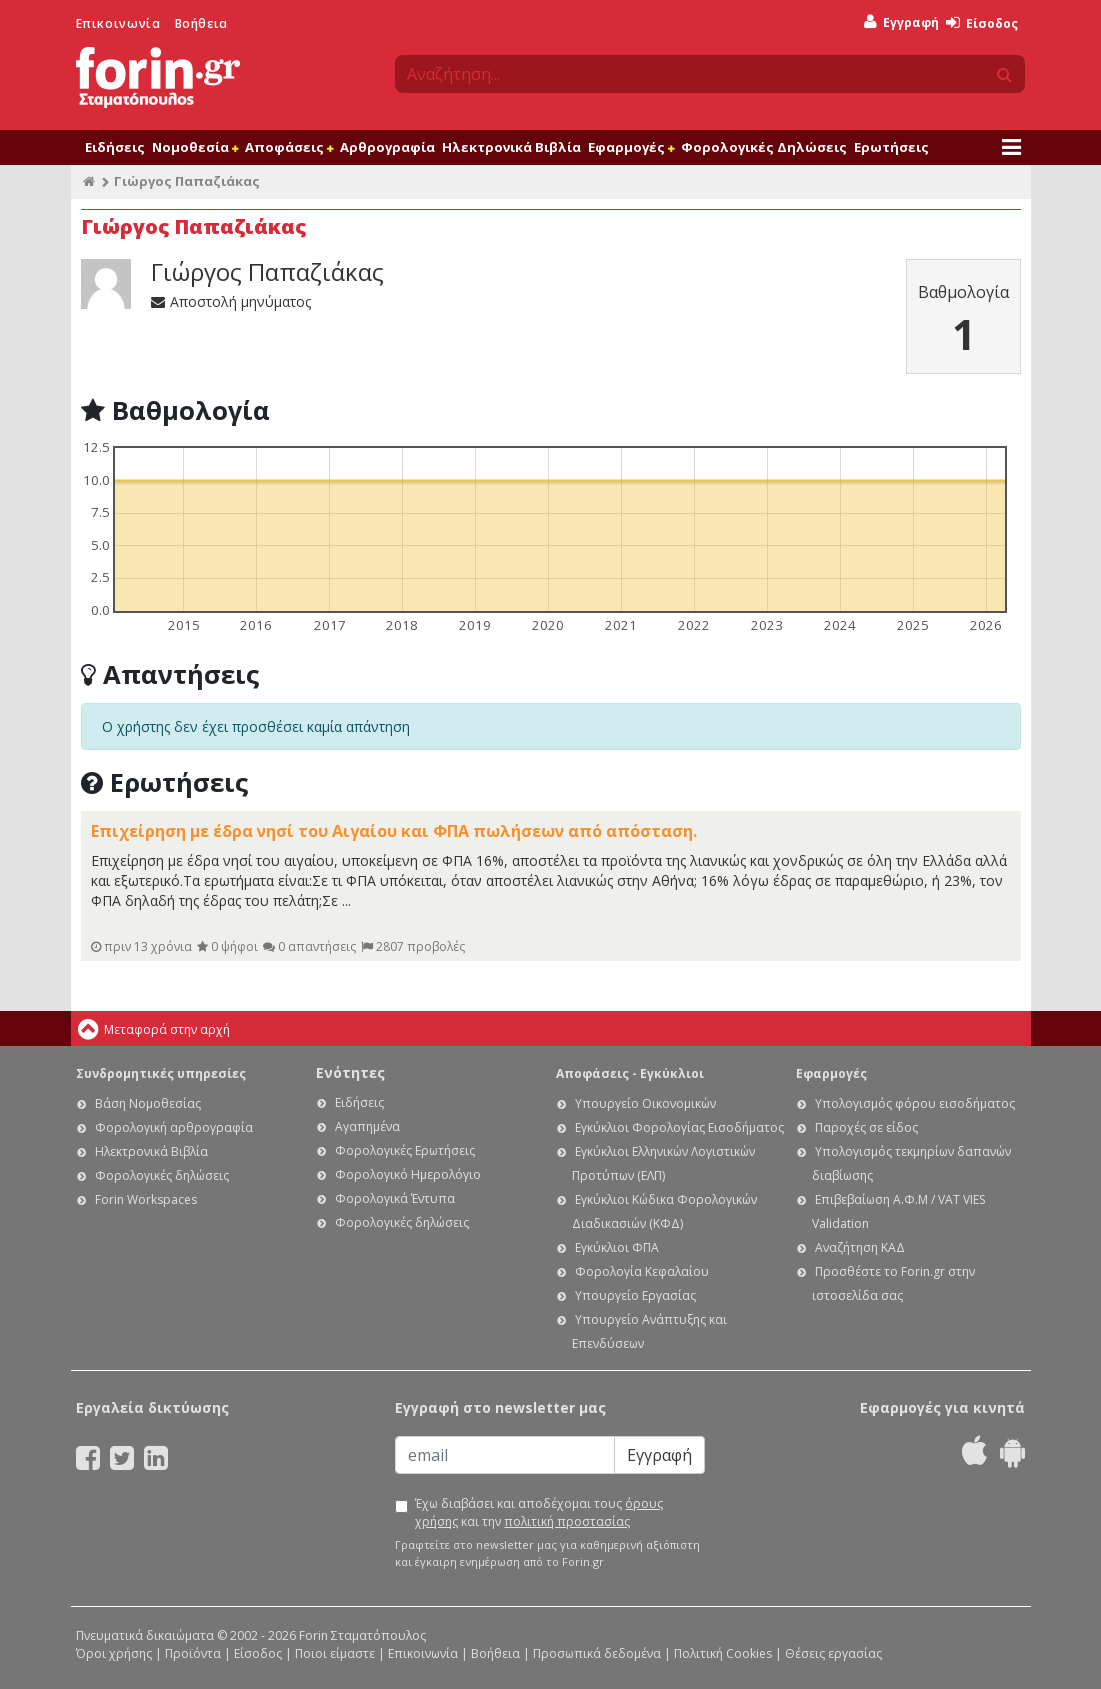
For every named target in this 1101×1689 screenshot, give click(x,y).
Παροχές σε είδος (866, 1127)
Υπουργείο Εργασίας (635, 1295)
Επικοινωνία (118, 23)
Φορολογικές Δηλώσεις (764, 147)
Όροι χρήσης (114, 1653)
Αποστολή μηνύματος (231, 301)
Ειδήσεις (115, 147)
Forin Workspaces (146, 1199)
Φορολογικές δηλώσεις (162, 1175)
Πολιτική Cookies (723, 1653)
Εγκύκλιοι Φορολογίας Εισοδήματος (679, 1127)
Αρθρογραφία (387, 147)
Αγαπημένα (367, 1126)
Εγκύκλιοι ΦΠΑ (617, 1247)
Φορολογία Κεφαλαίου (642, 1271)
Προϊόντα (193, 1653)
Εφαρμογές (631, 147)
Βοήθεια (201, 23)
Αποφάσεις (289, 147)
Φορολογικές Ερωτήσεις (405, 1150)
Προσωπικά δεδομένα (597, 1653)
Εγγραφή (901, 22)
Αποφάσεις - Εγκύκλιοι (630, 1073)
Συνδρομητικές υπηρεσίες (161, 1073)
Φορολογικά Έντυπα (395, 1198)
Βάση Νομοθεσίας (148, 1103)
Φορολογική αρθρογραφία (174, 1127)
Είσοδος (982, 23)
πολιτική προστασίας (567, 1521)
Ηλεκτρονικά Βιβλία (511, 147)
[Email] (505, 1455)
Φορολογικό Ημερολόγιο (408, 1174)
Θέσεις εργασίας (833, 1653)
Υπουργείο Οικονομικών (645, 1103)
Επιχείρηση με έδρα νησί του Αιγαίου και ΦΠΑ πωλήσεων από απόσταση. (394, 831)
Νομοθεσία (195, 147)
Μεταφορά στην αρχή (167, 1029)
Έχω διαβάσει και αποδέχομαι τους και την (539, 1512)
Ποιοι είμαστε (335, 1653)
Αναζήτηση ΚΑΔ (860, 1247)
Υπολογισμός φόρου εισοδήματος (915, 1103)
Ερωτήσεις (891, 147)
